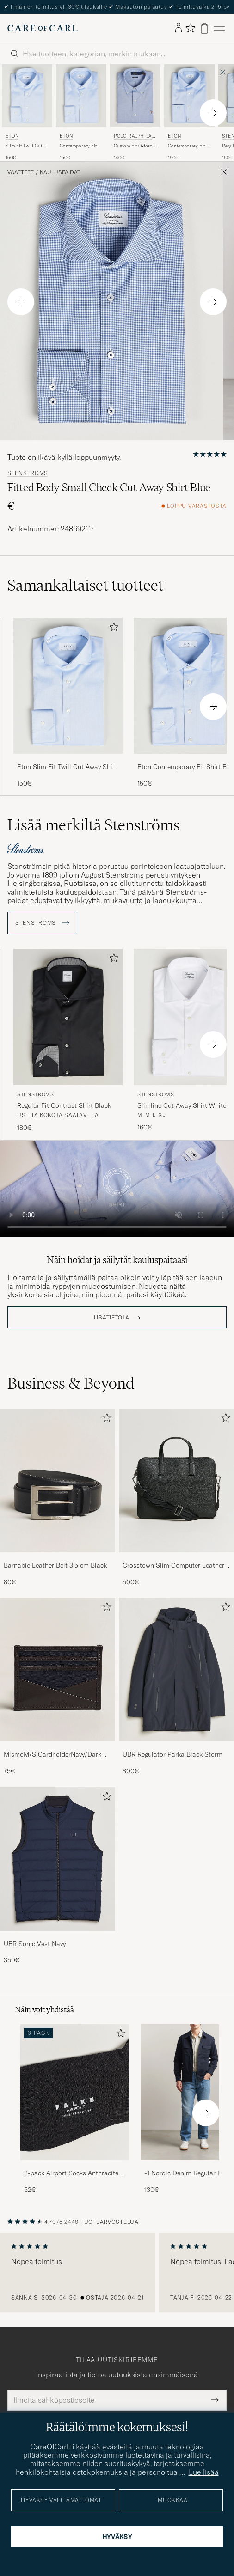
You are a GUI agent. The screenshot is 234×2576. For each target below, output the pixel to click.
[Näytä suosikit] (190, 28)
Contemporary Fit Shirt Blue (78, 146)
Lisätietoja (111, 1317)
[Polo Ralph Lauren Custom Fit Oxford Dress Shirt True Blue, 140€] (135, 112)
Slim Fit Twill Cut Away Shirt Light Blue (24, 146)
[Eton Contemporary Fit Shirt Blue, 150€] (81, 112)
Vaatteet (20, 172)
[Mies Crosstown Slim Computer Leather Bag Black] (176, 1480)
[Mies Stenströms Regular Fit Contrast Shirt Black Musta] (68, 1017)
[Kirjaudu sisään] (178, 28)
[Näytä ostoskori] (204, 28)
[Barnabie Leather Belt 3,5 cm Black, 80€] (57, 1498)
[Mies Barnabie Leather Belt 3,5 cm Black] (57, 1480)
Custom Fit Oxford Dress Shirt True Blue (133, 146)
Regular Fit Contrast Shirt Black (64, 1105)
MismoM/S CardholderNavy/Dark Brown (52, 1754)
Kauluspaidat (60, 172)
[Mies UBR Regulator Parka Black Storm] (176, 1669)
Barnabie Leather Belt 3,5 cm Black (55, 1565)
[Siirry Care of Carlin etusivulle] (42, 28)
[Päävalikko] (219, 28)
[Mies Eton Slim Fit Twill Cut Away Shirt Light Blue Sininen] (27, 95)
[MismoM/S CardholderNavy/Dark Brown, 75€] (57, 1687)
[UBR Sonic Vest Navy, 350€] (57, 1876)
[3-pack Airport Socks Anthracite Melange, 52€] (75, 2109)
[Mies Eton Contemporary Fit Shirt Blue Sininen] (81, 95)
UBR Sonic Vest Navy (35, 1944)
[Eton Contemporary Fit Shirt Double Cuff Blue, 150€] (189, 112)
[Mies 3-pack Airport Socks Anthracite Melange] (74, 2092)
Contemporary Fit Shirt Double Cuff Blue (186, 146)
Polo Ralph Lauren (134, 137)
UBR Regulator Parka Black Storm (172, 1754)
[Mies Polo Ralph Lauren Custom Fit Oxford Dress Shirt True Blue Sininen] (135, 95)
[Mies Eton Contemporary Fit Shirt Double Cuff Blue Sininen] (189, 95)
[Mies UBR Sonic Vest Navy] (57, 1859)
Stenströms (27, 473)
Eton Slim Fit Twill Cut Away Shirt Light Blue (67, 767)
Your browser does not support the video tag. (117, 1189)
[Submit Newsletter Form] (214, 2400)
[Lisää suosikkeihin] (112, 629)
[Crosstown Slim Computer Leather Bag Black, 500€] (176, 1498)
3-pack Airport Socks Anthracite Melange (71, 2173)
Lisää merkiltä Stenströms (93, 825)
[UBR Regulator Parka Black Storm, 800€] (176, 1687)
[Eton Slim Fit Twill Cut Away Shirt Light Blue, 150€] (27, 112)
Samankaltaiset (85, 585)
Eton (12, 136)
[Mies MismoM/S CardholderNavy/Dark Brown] (57, 1669)
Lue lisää (204, 2472)
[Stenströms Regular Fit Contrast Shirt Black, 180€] (68, 1040)
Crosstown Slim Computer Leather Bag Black (173, 1565)
